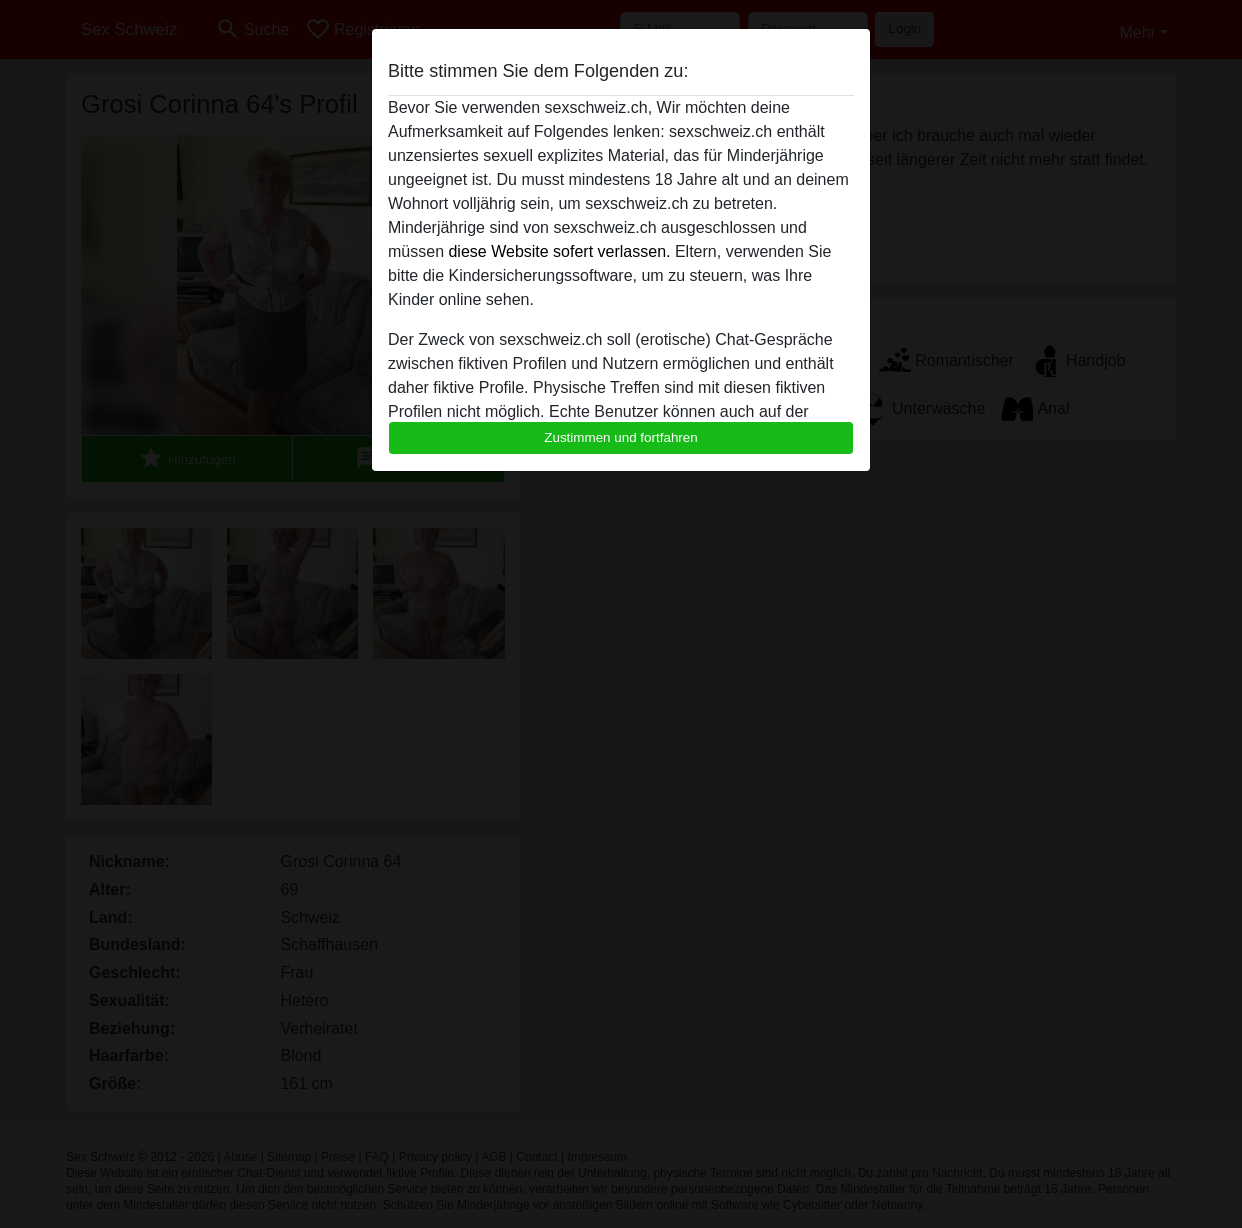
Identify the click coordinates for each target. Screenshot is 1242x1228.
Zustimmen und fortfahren (621, 437)
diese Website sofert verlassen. (559, 251)
